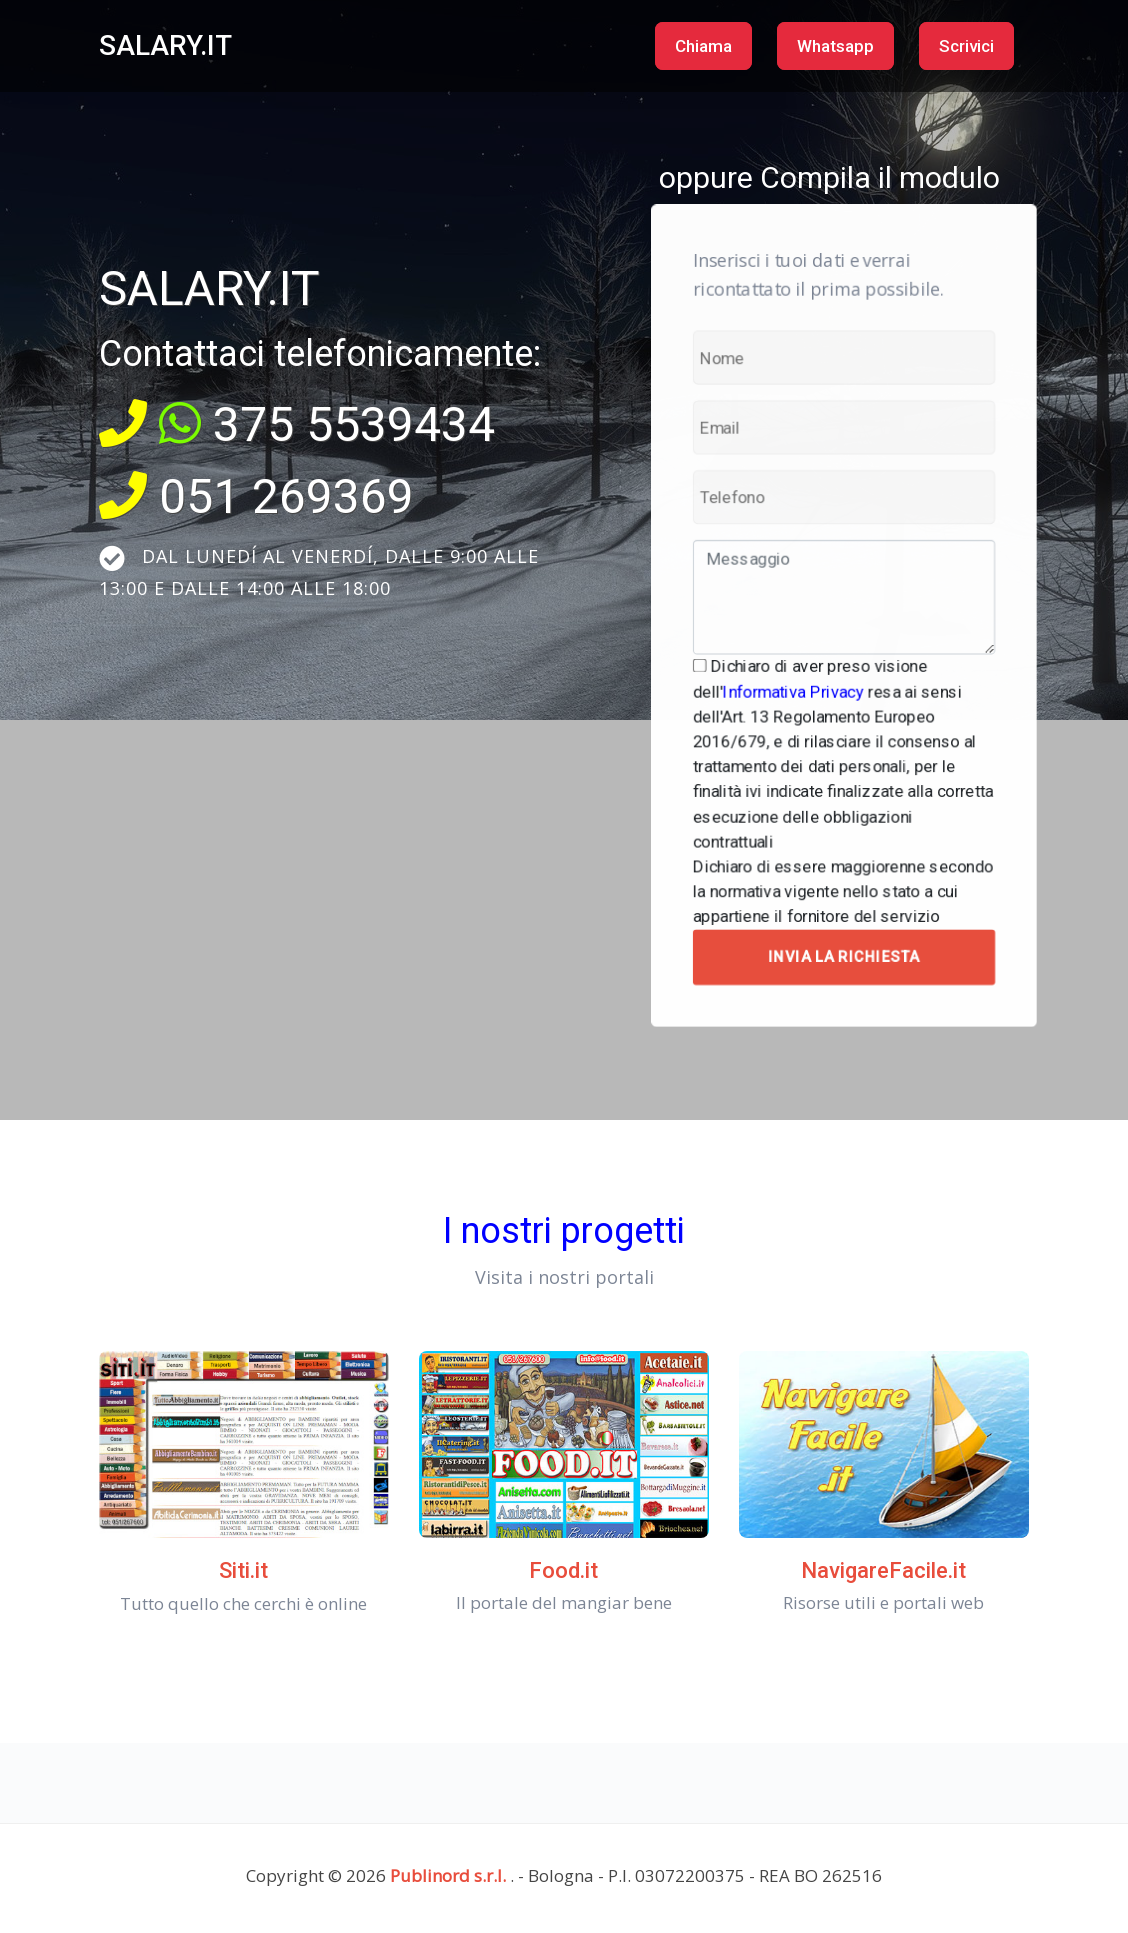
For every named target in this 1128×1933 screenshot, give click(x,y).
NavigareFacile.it (883, 1570)
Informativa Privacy (799, 683)
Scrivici (966, 46)
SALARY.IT (165, 45)
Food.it (563, 1570)
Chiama (703, 46)
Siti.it (243, 1570)
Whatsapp (835, 46)
